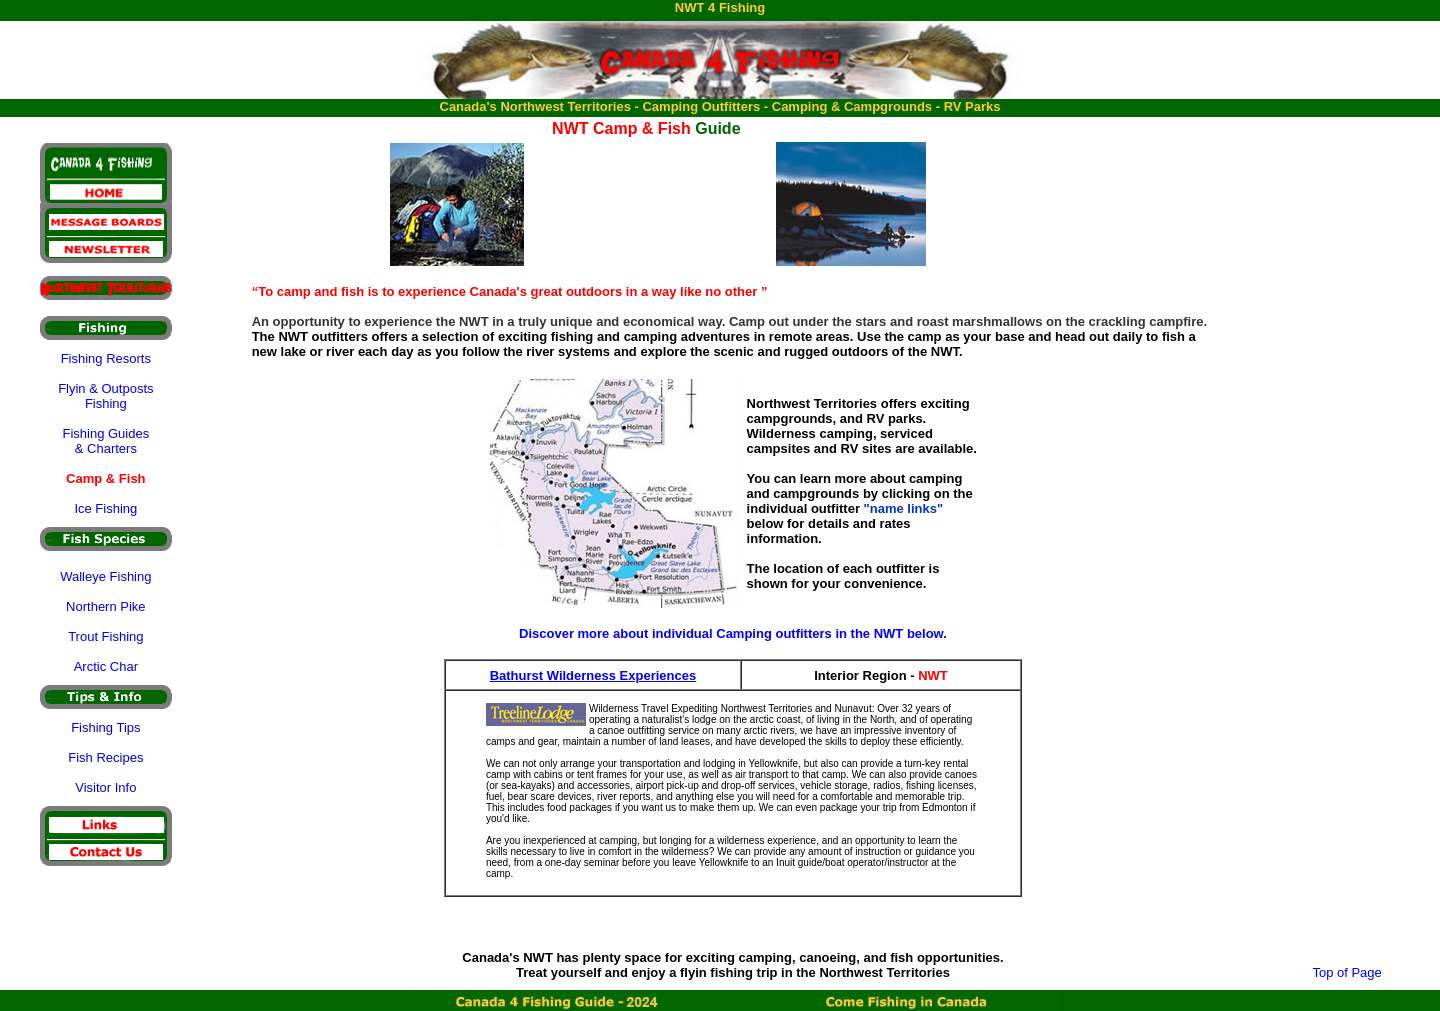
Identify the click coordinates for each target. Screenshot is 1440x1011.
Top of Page (1346, 972)
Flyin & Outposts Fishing (105, 396)
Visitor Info (105, 787)
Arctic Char (106, 666)
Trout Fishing (105, 636)
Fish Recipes (105, 757)
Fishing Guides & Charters (105, 441)
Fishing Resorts (106, 358)
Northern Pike (105, 606)
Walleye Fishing (105, 576)
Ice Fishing (105, 508)
